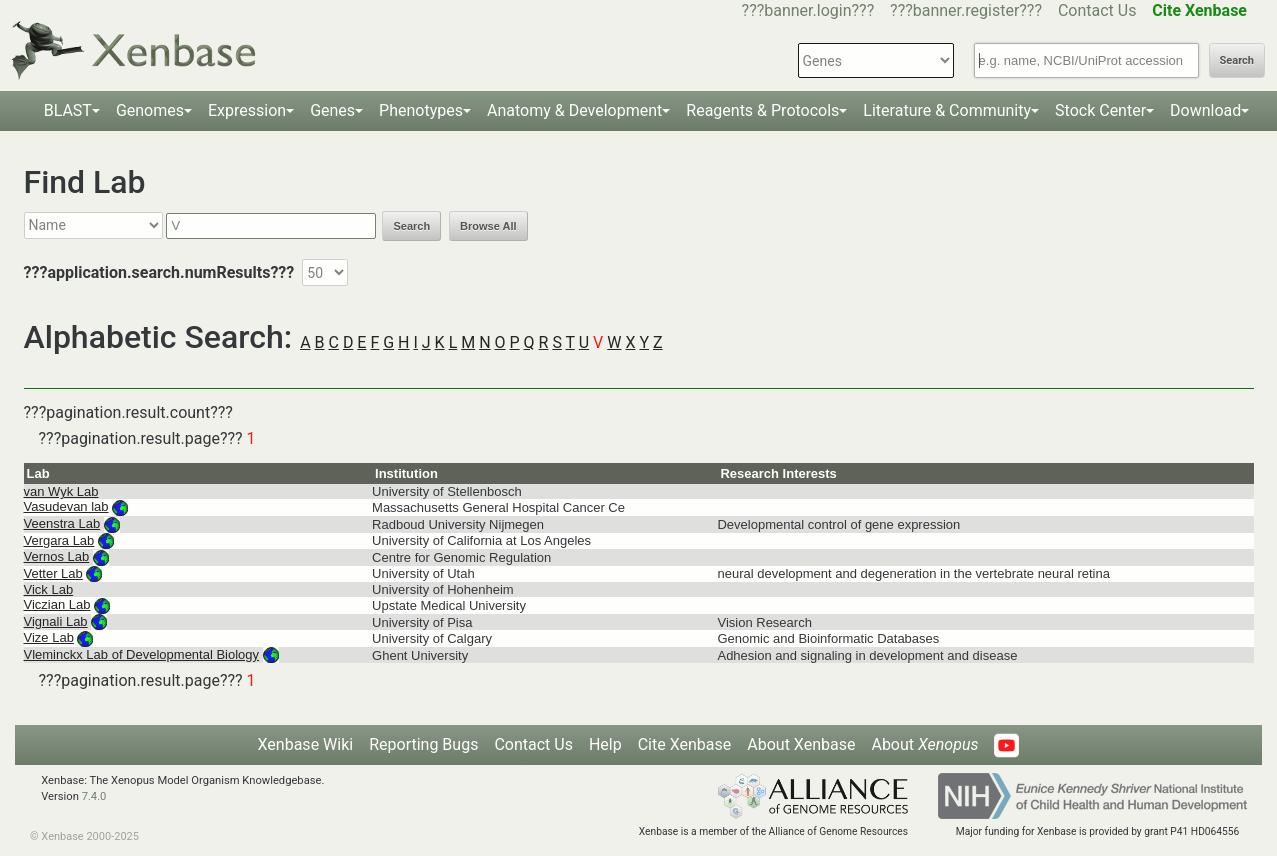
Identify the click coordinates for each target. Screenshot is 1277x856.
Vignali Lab (56, 621)
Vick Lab (49, 589)
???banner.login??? (808, 10)
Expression (247, 110)
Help (605, 744)
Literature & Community (947, 110)
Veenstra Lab (62, 523)
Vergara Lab (59, 540)
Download (1205, 110)
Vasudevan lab (66, 506)
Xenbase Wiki (306, 744)
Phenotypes (421, 110)
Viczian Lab (57, 604)
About (924, 744)
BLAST (68, 110)
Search (1237, 60)
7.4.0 (94, 796)
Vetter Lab (53, 573)
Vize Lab (49, 637)
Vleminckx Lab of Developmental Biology (142, 654)
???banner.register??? (966, 10)
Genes (332, 110)
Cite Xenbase (685, 744)
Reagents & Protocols (762, 110)
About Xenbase (801, 744)
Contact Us (1097, 10)
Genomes (150, 110)
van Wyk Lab (61, 491)
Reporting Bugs (423, 744)
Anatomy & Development (574, 110)
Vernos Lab (57, 556)
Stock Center (1100, 110)
